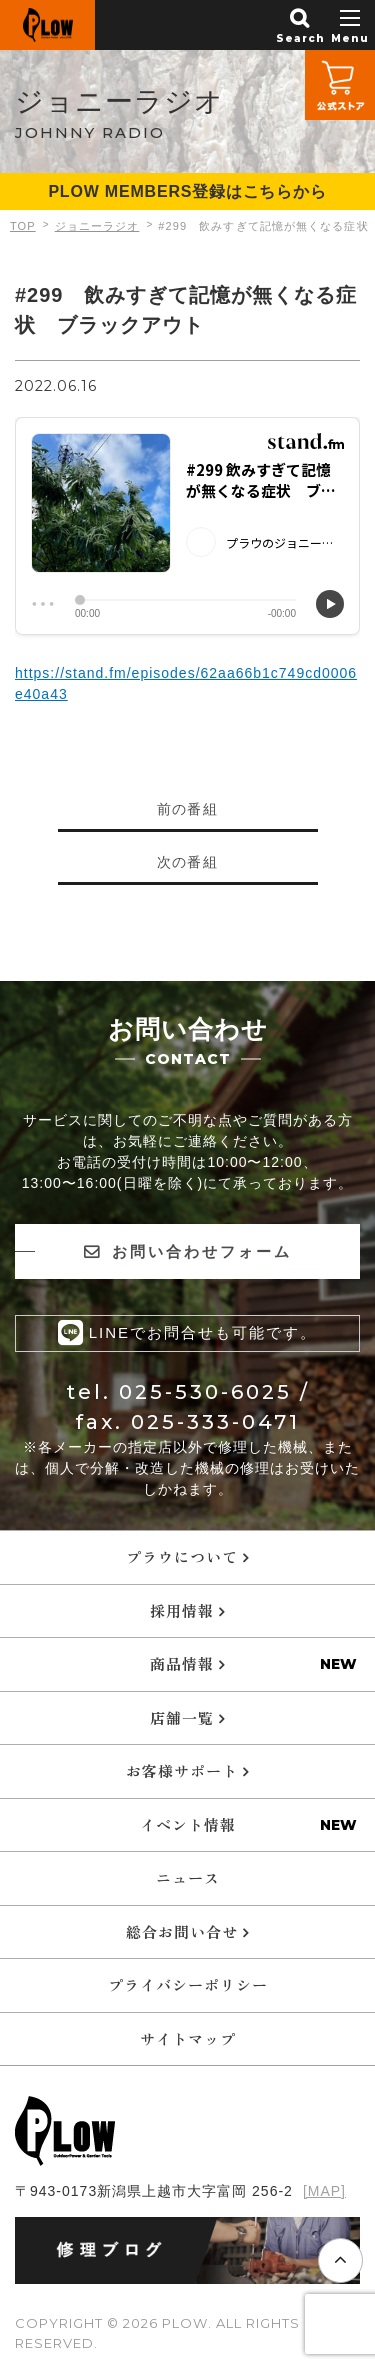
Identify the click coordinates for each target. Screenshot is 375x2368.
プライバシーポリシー (188, 1984)
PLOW (47, 25)
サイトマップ (188, 2038)
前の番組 (188, 809)
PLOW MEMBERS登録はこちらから (187, 191)
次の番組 (188, 862)
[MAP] (324, 2191)
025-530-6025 (205, 1392)
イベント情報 (188, 1824)
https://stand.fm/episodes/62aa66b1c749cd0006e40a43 (186, 683)
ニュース (188, 1877)
